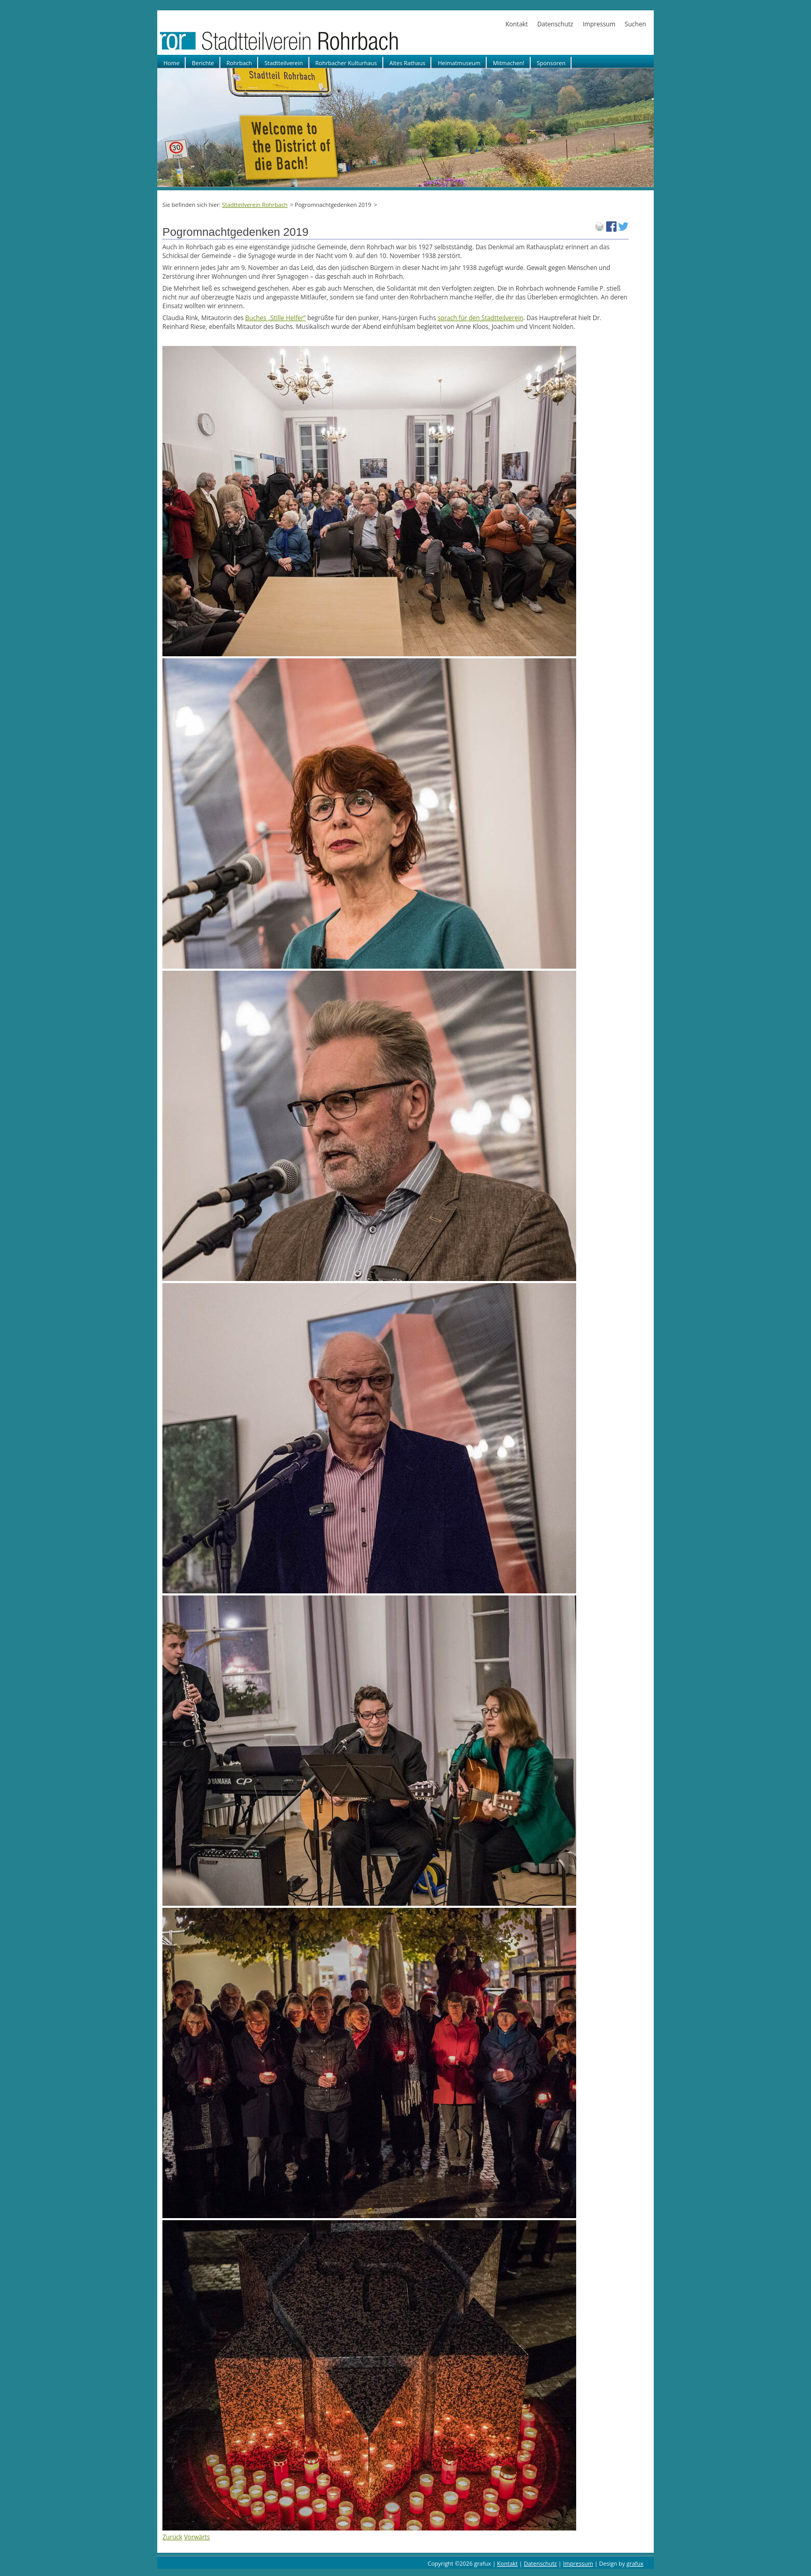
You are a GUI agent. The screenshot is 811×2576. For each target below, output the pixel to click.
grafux (634, 2563)
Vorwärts (197, 2537)
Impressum (598, 24)
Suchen (635, 24)
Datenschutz (555, 24)
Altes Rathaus (407, 63)
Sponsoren (551, 63)
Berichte (203, 63)
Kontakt (516, 24)
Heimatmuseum (459, 63)
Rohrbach (239, 63)
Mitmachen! (508, 63)
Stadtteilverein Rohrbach (255, 204)
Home (171, 63)
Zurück (172, 2537)
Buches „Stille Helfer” (275, 317)
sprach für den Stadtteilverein (480, 317)
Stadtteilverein (283, 63)
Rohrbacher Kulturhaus (346, 63)
